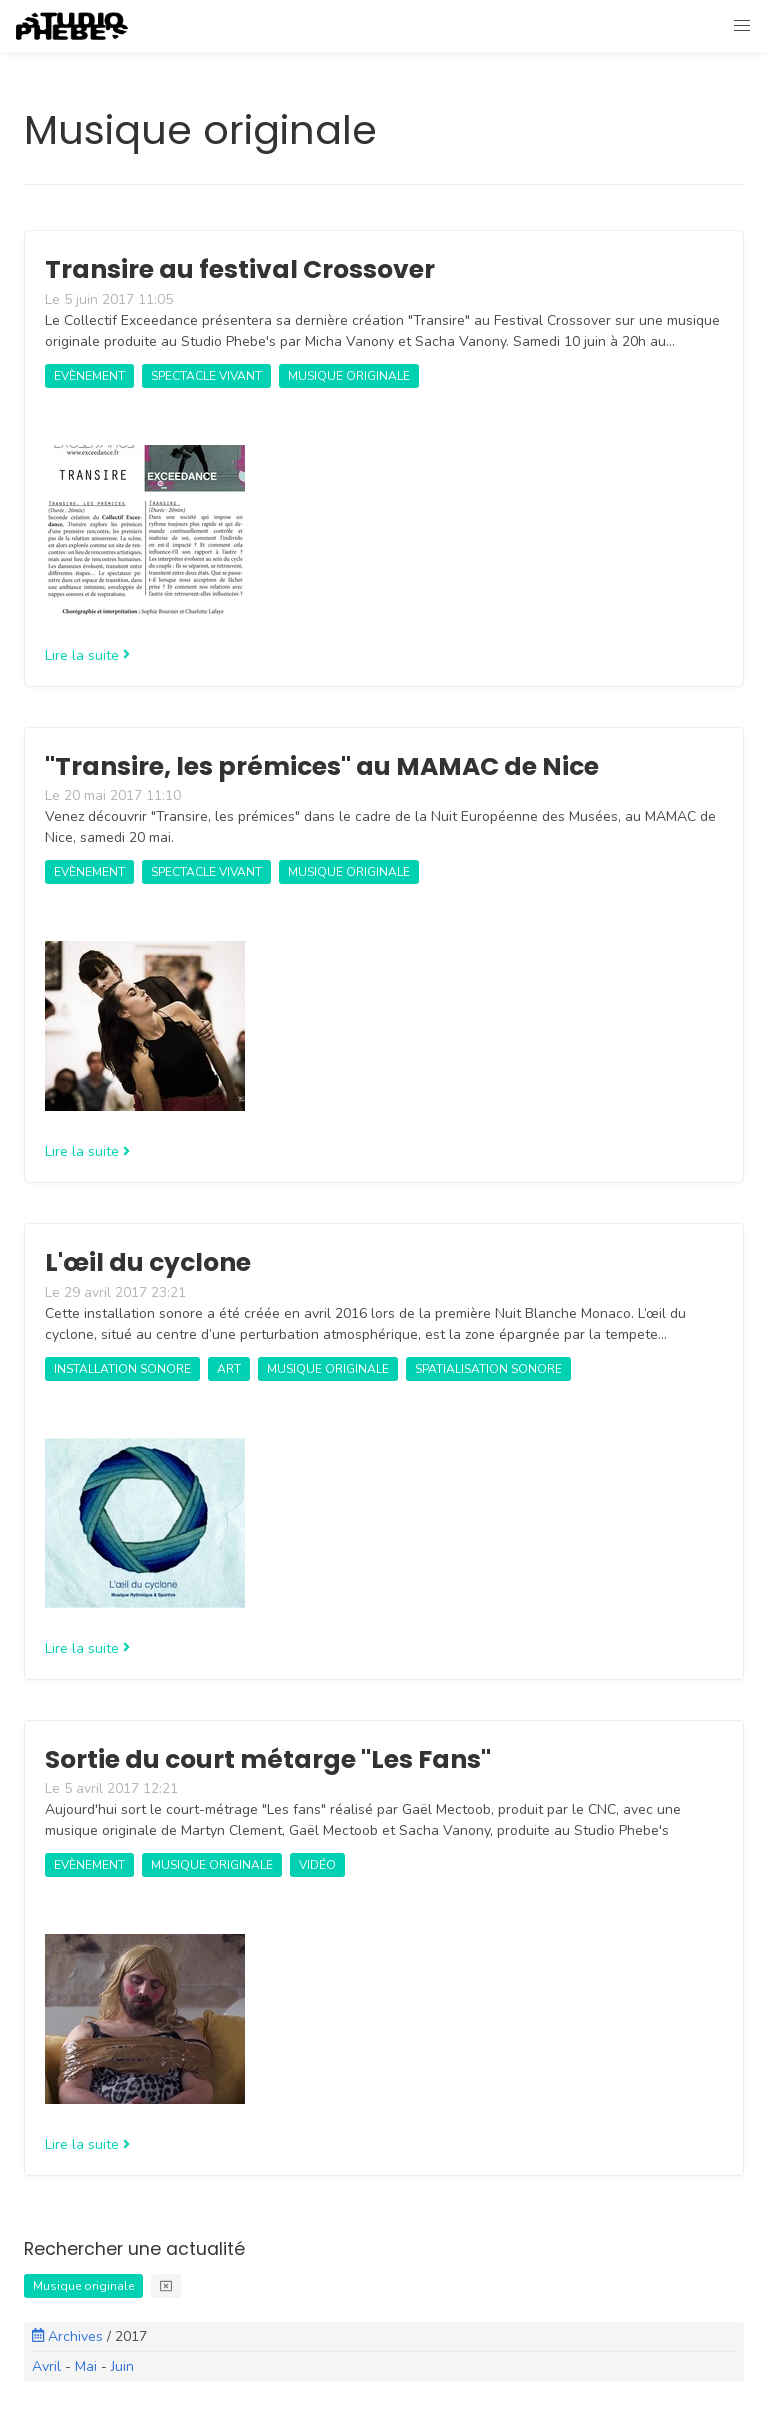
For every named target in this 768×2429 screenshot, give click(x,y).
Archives (69, 2336)
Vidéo (317, 1865)
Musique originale (349, 376)
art (229, 1369)
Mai (86, 2366)
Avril (46, 2366)
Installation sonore (122, 1369)
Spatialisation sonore (488, 1369)
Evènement (89, 376)
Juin (122, 2366)
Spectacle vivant (206, 376)
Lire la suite (87, 655)
